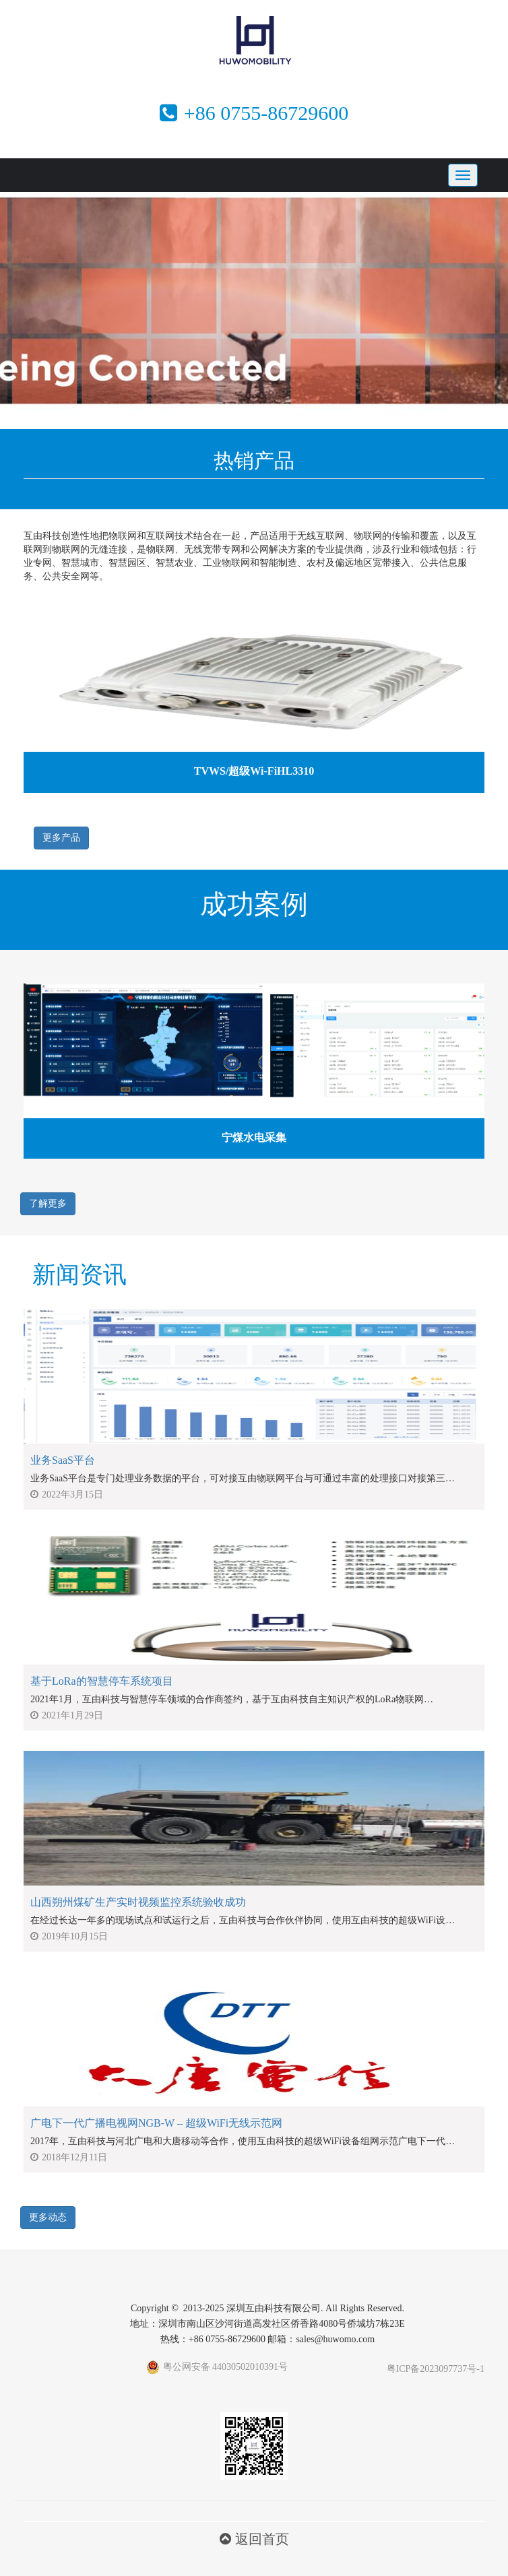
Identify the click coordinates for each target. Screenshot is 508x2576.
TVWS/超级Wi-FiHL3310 (254, 771)
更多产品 (61, 838)
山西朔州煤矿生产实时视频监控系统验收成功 (138, 1902)
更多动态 (48, 2217)
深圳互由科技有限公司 (273, 2308)
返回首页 (254, 2539)
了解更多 (48, 1203)
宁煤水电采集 (254, 1137)
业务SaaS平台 (62, 1460)
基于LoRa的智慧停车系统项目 (101, 1681)
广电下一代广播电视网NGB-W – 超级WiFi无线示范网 (156, 2123)
